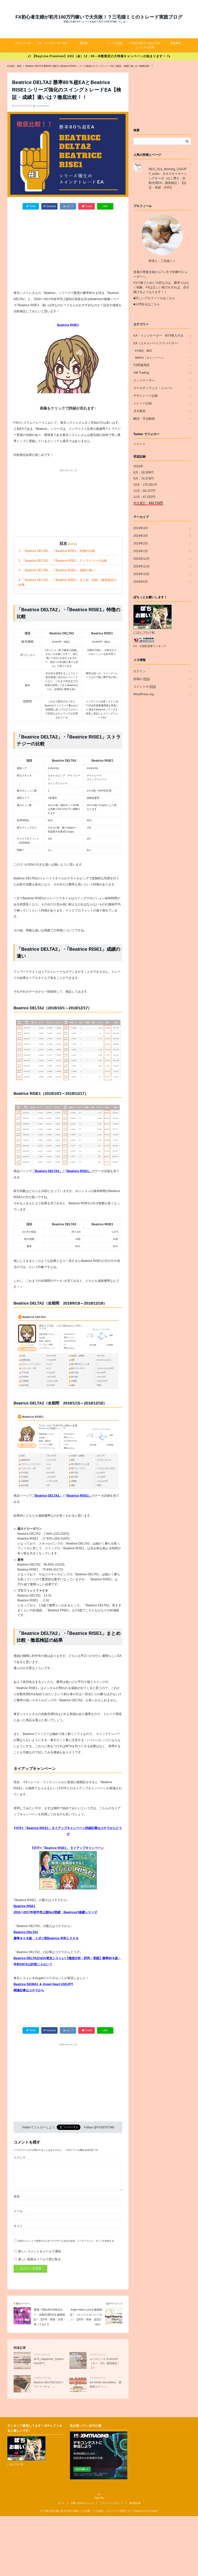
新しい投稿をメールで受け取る (39, 2265)
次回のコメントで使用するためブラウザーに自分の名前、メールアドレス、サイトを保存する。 (67, 2247)
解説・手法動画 (144, 418)
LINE (105, 206)
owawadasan (42, 105)
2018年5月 (140, 581)
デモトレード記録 (145, 395)
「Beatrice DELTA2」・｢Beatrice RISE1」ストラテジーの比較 (63, 560)
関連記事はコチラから (29, 1990)
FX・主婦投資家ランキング (149, 646)
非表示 (72, 544)
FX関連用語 (141, 365)
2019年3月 (140, 535)
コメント (20, 2157)
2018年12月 (141, 558)
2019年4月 (140, 528)
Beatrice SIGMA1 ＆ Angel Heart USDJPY (43, 1984)
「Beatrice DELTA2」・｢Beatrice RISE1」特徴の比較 (57, 550)
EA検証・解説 (143, 350)
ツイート (139, 444)
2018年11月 (141, 566)
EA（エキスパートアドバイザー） (156, 343)
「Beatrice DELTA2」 (47, 1171)
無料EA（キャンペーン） (150, 357)
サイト (18, 2232)
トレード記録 (114, 43)
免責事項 (175, 43)
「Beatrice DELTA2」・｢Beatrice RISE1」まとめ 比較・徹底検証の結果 (67, 582)
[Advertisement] (68, 252)
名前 (17, 2202)
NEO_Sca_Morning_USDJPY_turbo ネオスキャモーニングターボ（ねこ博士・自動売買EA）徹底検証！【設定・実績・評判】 (168, 178)
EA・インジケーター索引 (53, 43)
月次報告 (139, 411)
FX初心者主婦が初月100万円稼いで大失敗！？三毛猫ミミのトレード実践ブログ (99, 17)
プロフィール (23, 43)
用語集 (84, 43)
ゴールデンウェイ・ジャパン (153, 388)
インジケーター (144, 380)
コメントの (144, 686)
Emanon (153, 2517)
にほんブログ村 (144, 632)
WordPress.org (143, 694)
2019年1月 (140, 551)
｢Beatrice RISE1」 (78, 1171)
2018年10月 (141, 574)
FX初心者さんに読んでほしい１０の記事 (145, 45)
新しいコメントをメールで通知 (39, 2257)
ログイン (139, 671)
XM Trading (141, 372)
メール (19, 2217)
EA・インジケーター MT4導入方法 (158, 335)
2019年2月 (140, 543)
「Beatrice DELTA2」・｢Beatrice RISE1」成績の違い (57, 570)
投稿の (141, 679)
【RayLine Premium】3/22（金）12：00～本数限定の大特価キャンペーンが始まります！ (99, 56)
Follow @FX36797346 (99, 2127)
